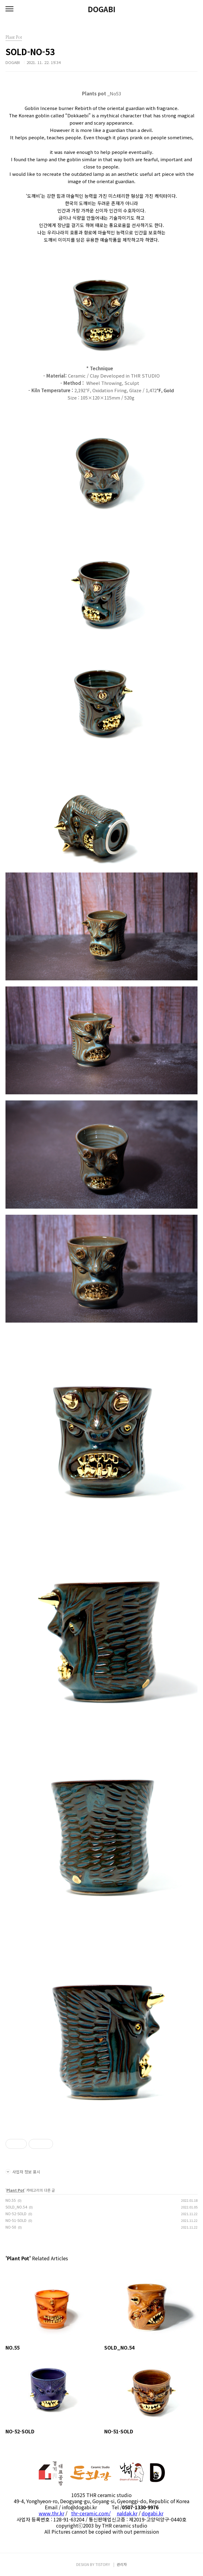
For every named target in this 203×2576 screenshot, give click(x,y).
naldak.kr (127, 2513)
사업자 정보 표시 (22, 2172)
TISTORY (102, 2564)
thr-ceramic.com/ (91, 2513)
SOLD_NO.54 (16, 2206)
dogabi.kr (152, 2513)
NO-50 (10, 2227)
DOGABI (102, 9)
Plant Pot (15, 2190)
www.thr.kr (51, 2513)
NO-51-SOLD (16, 2220)
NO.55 (10, 2200)
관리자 (122, 2564)
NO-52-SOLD (16, 2213)
